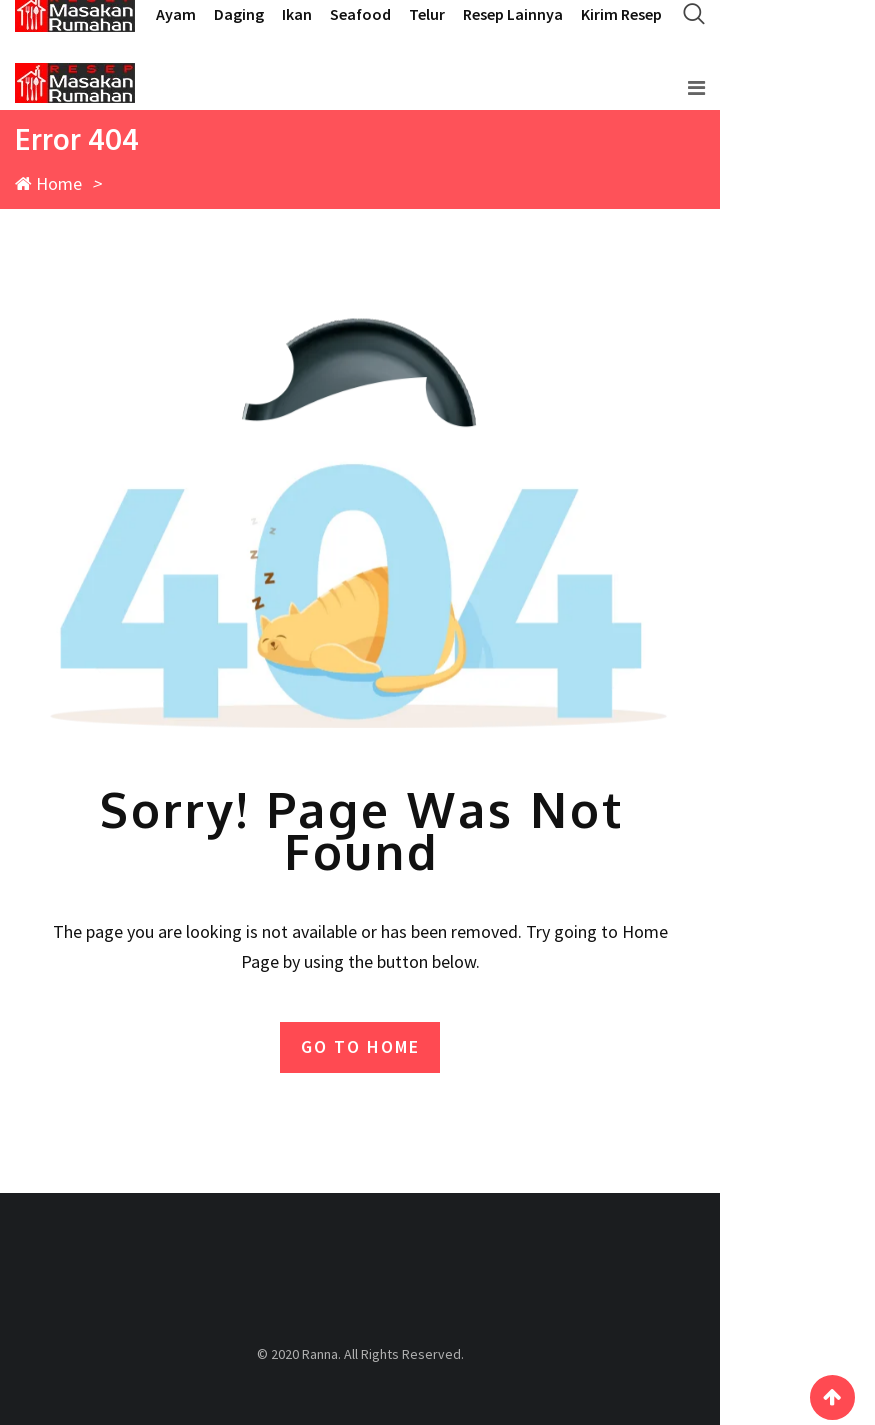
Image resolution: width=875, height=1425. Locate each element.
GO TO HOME (360, 1046)
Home (48, 183)
